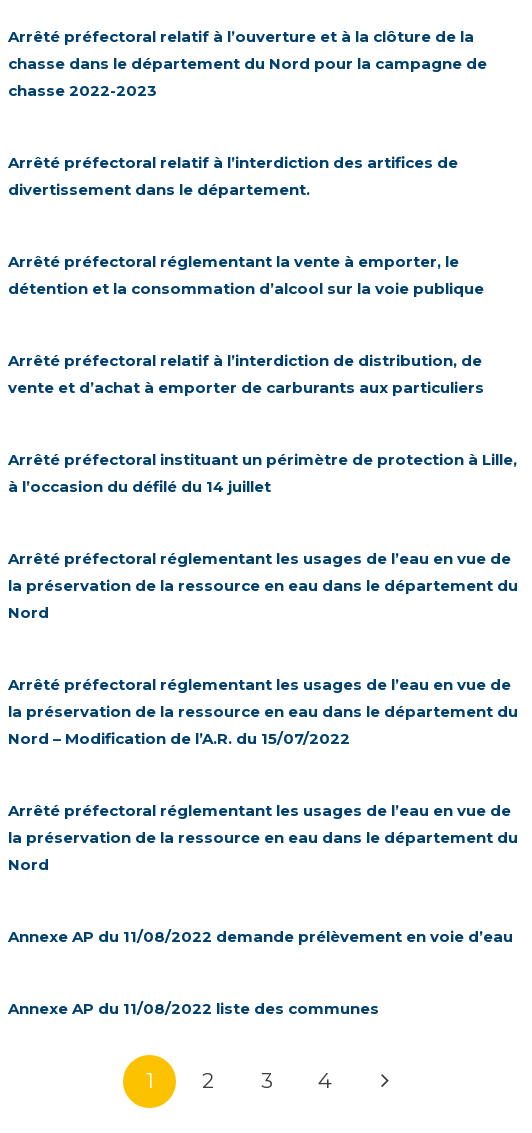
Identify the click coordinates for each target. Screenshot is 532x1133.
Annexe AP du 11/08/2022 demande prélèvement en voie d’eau (260, 936)
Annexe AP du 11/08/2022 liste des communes (193, 1008)
